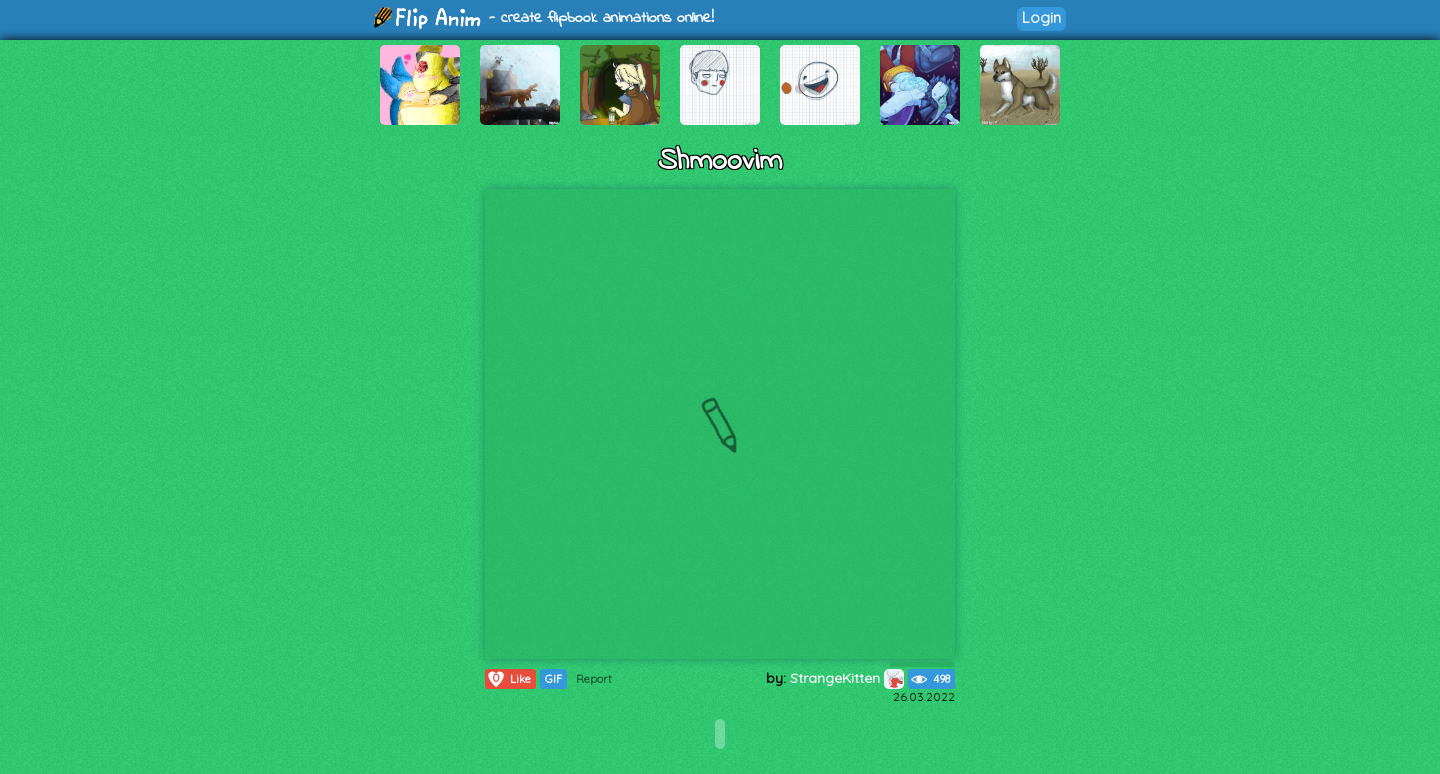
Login (1041, 17)
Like (508, 679)
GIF (553, 679)
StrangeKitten (847, 678)
